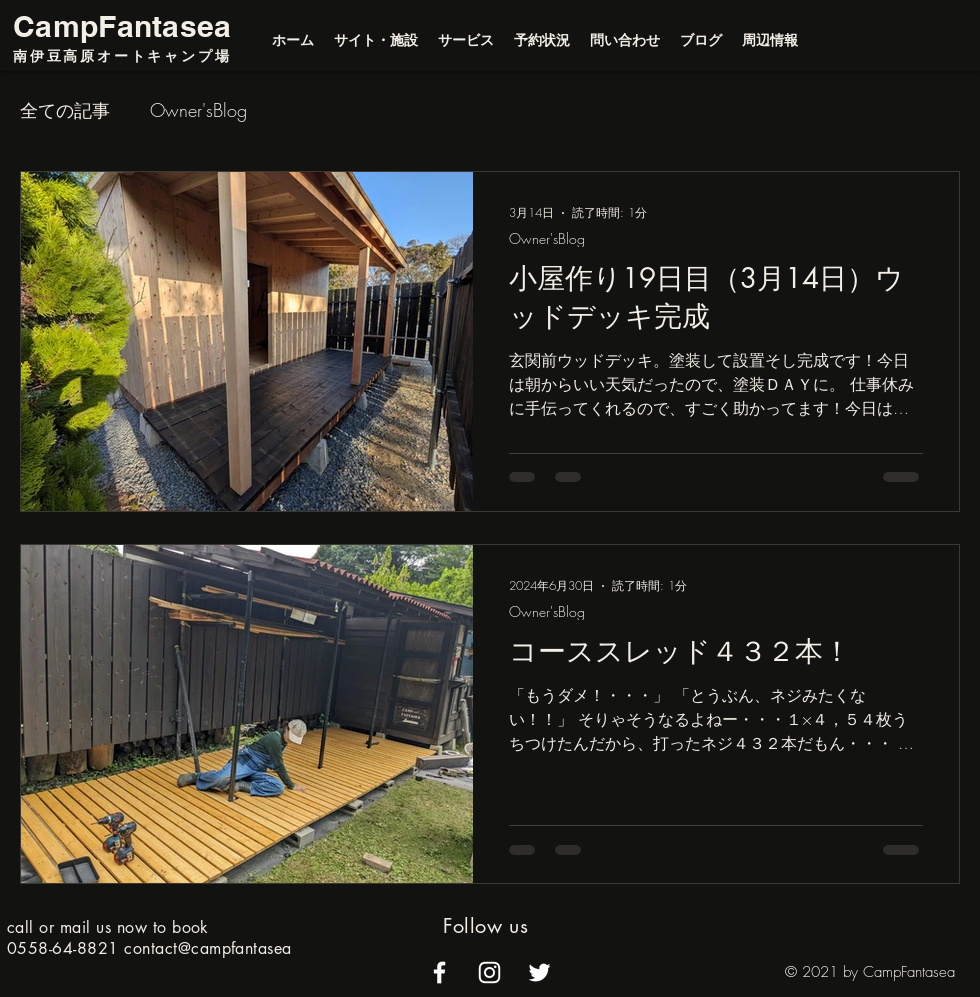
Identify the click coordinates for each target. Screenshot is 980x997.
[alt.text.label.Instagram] (489, 972)
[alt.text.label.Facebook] (439, 972)
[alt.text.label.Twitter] (539, 972)
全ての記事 (65, 110)
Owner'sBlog (198, 110)
